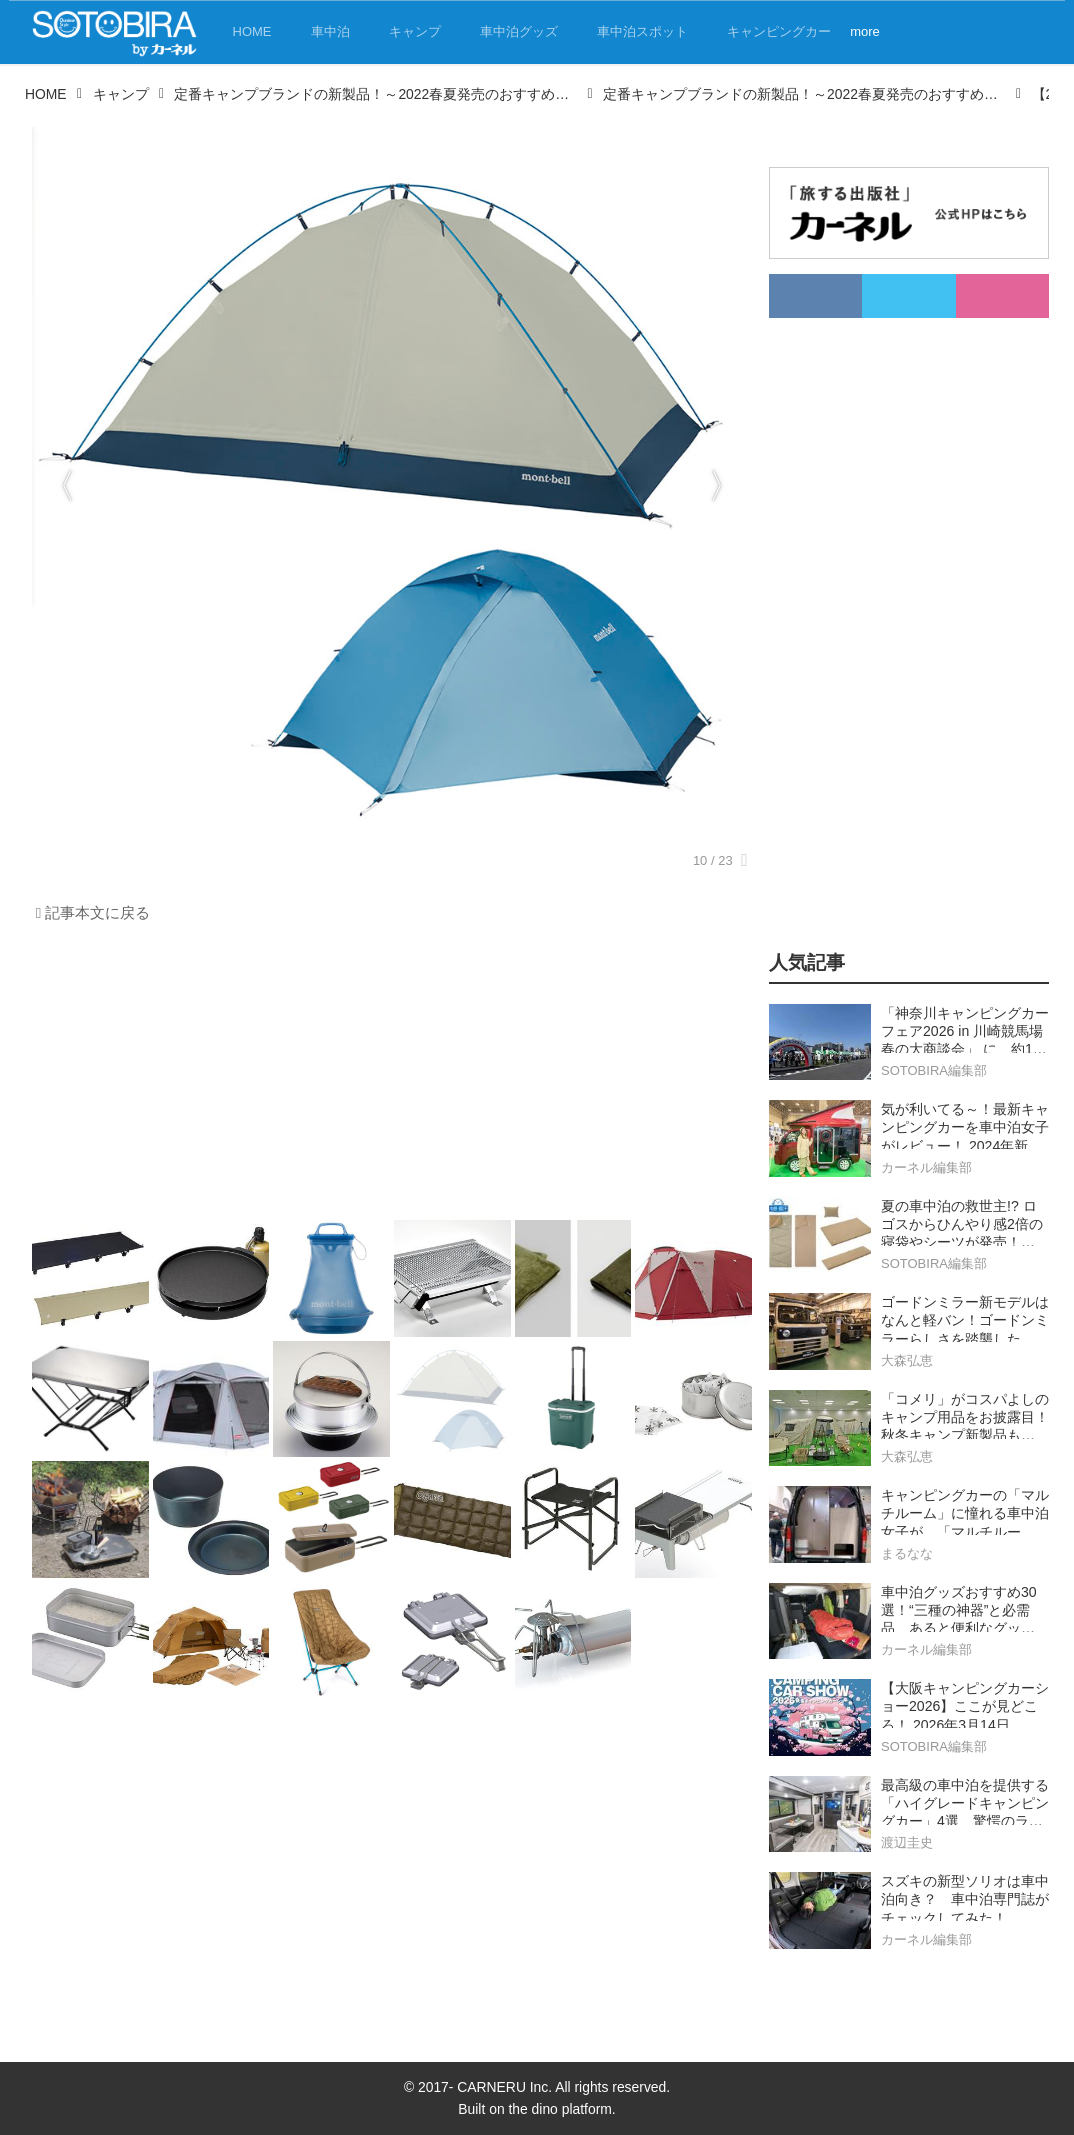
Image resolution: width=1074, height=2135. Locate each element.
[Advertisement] (387, 1077)
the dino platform (559, 2109)
